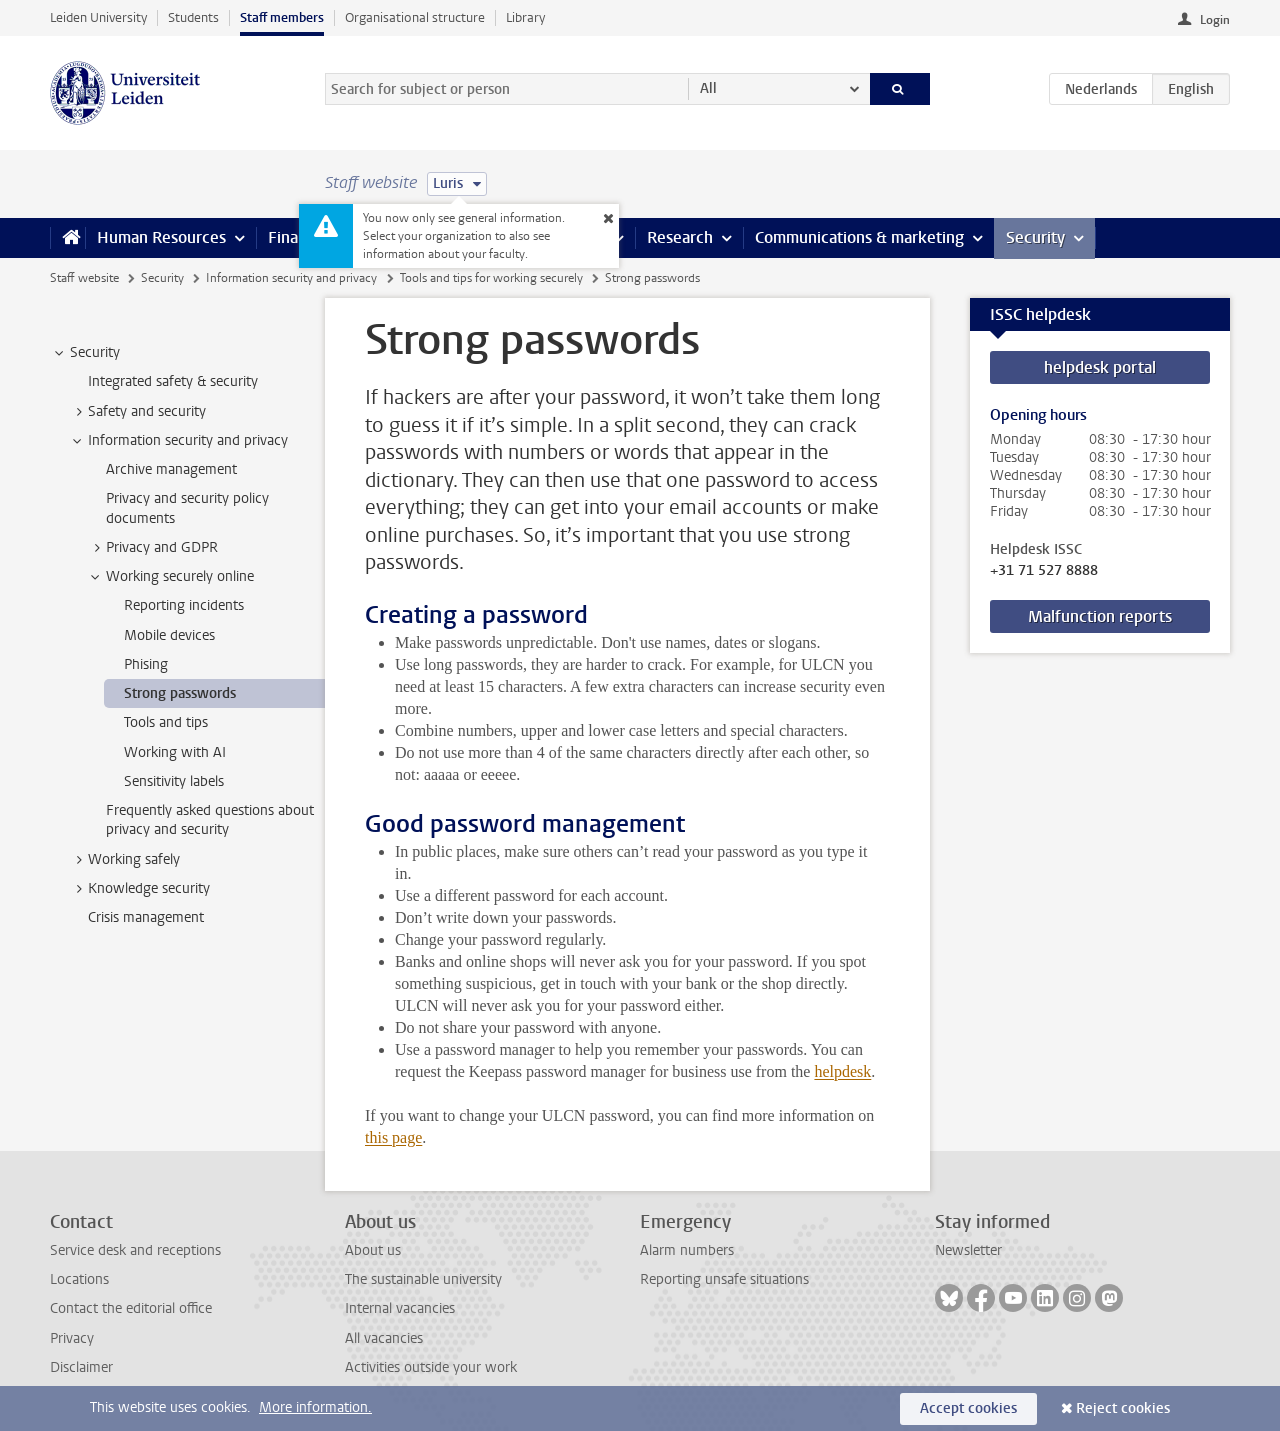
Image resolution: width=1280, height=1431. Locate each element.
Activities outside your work (431, 1367)
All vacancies (384, 1338)
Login (1215, 20)
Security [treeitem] (85, 353)
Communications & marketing (859, 237)
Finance (296, 237)
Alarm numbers (687, 1250)
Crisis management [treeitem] (146, 917)
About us (373, 1250)
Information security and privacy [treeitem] (178, 441)
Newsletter (968, 1250)
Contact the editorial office (131, 1308)
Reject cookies (1123, 1408)
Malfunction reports (1100, 616)
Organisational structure (415, 17)
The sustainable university (423, 1279)
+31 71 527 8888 (1044, 571)
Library (525, 17)
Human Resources (161, 237)
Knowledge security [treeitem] (139, 889)
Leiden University (98, 17)
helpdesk (842, 1071)
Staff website (84, 278)
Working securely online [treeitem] (170, 577)
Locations (79, 1279)
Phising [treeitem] (146, 664)
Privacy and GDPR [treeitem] (152, 548)
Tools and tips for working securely (491, 278)
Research (680, 237)
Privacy (72, 1338)
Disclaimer (81, 1367)
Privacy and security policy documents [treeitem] (187, 508)
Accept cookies (968, 1408)
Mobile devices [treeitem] (169, 635)
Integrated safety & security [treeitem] (173, 381)
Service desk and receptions (135, 1250)
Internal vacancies (400, 1308)
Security (1035, 237)
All (708, 88)
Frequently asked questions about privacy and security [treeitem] (210, 820)
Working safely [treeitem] (124, 860)
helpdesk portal (1100, 367)
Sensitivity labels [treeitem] (175, 781)
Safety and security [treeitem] (137, 412)
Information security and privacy (291, 278)
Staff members (282, 17)
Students (193, 17)
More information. (315, 1407)
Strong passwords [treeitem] (180, 693)
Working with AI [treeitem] (175, 752)
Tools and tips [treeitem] (166, 722)
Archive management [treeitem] (171, 469)
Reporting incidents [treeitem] (184, 605)
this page (393, 1137)
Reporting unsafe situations (724, 1279)
